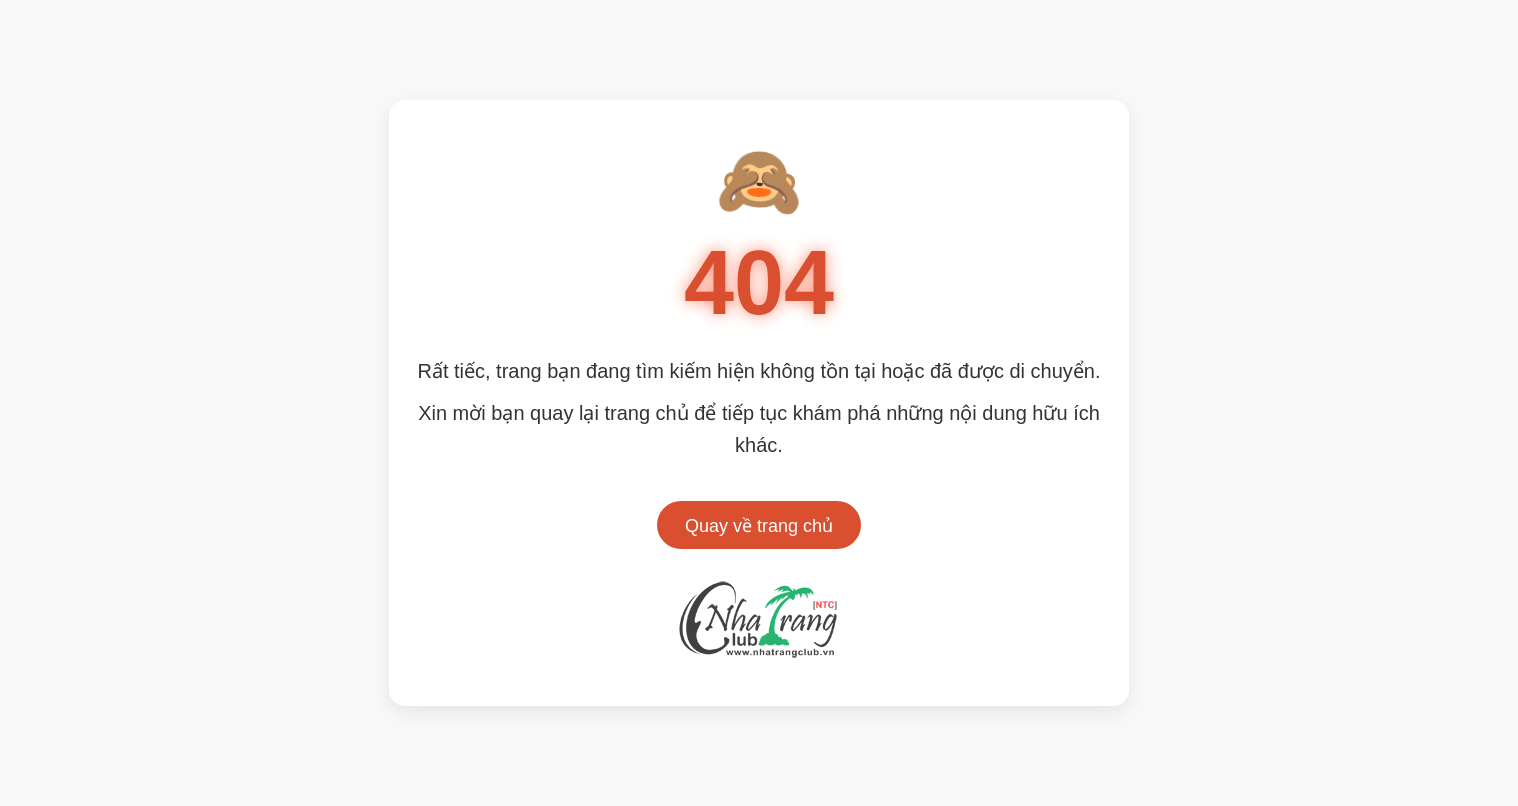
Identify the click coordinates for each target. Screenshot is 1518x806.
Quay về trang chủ (759, 526)
